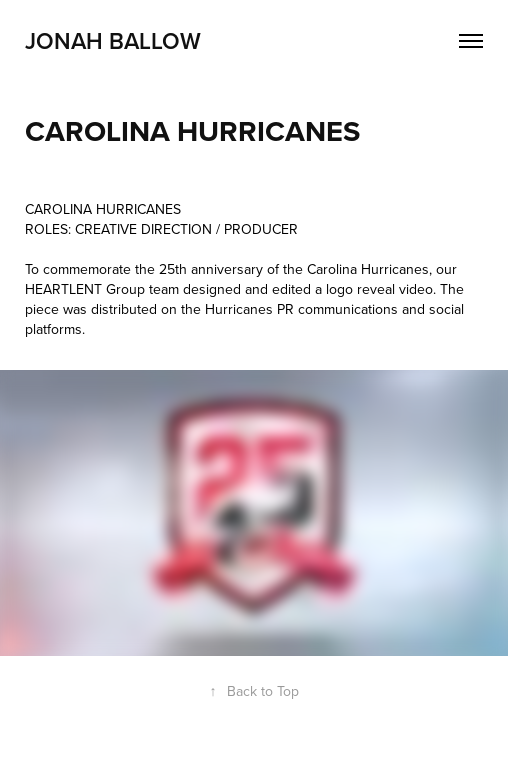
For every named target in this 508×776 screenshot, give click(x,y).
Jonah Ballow (113, 40)
